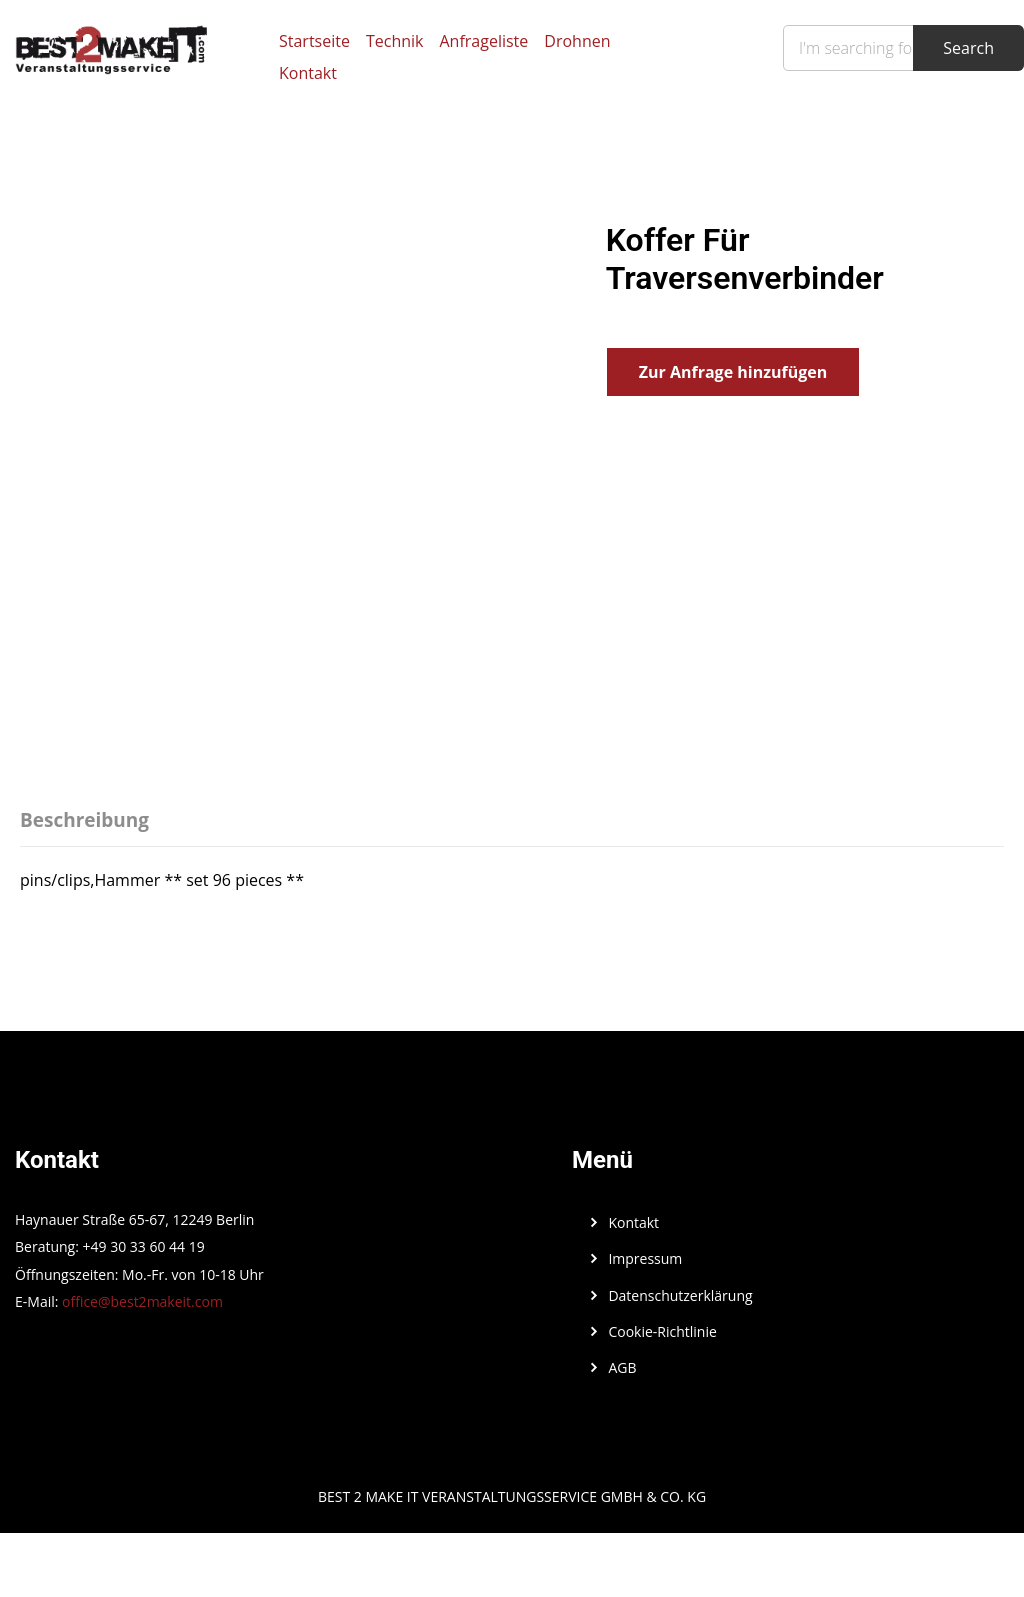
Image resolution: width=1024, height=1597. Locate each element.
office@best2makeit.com (142, 1301)
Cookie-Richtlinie (662, 1331)
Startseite (314, 41)
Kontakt (308, 73)
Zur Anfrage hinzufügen (733, 372)
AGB (622, 1367)
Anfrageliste (483, 41)
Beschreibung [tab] (84, 820)
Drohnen (577, 41)
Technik (395, 41)
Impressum (645, 1258)
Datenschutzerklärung (680, 1295)
